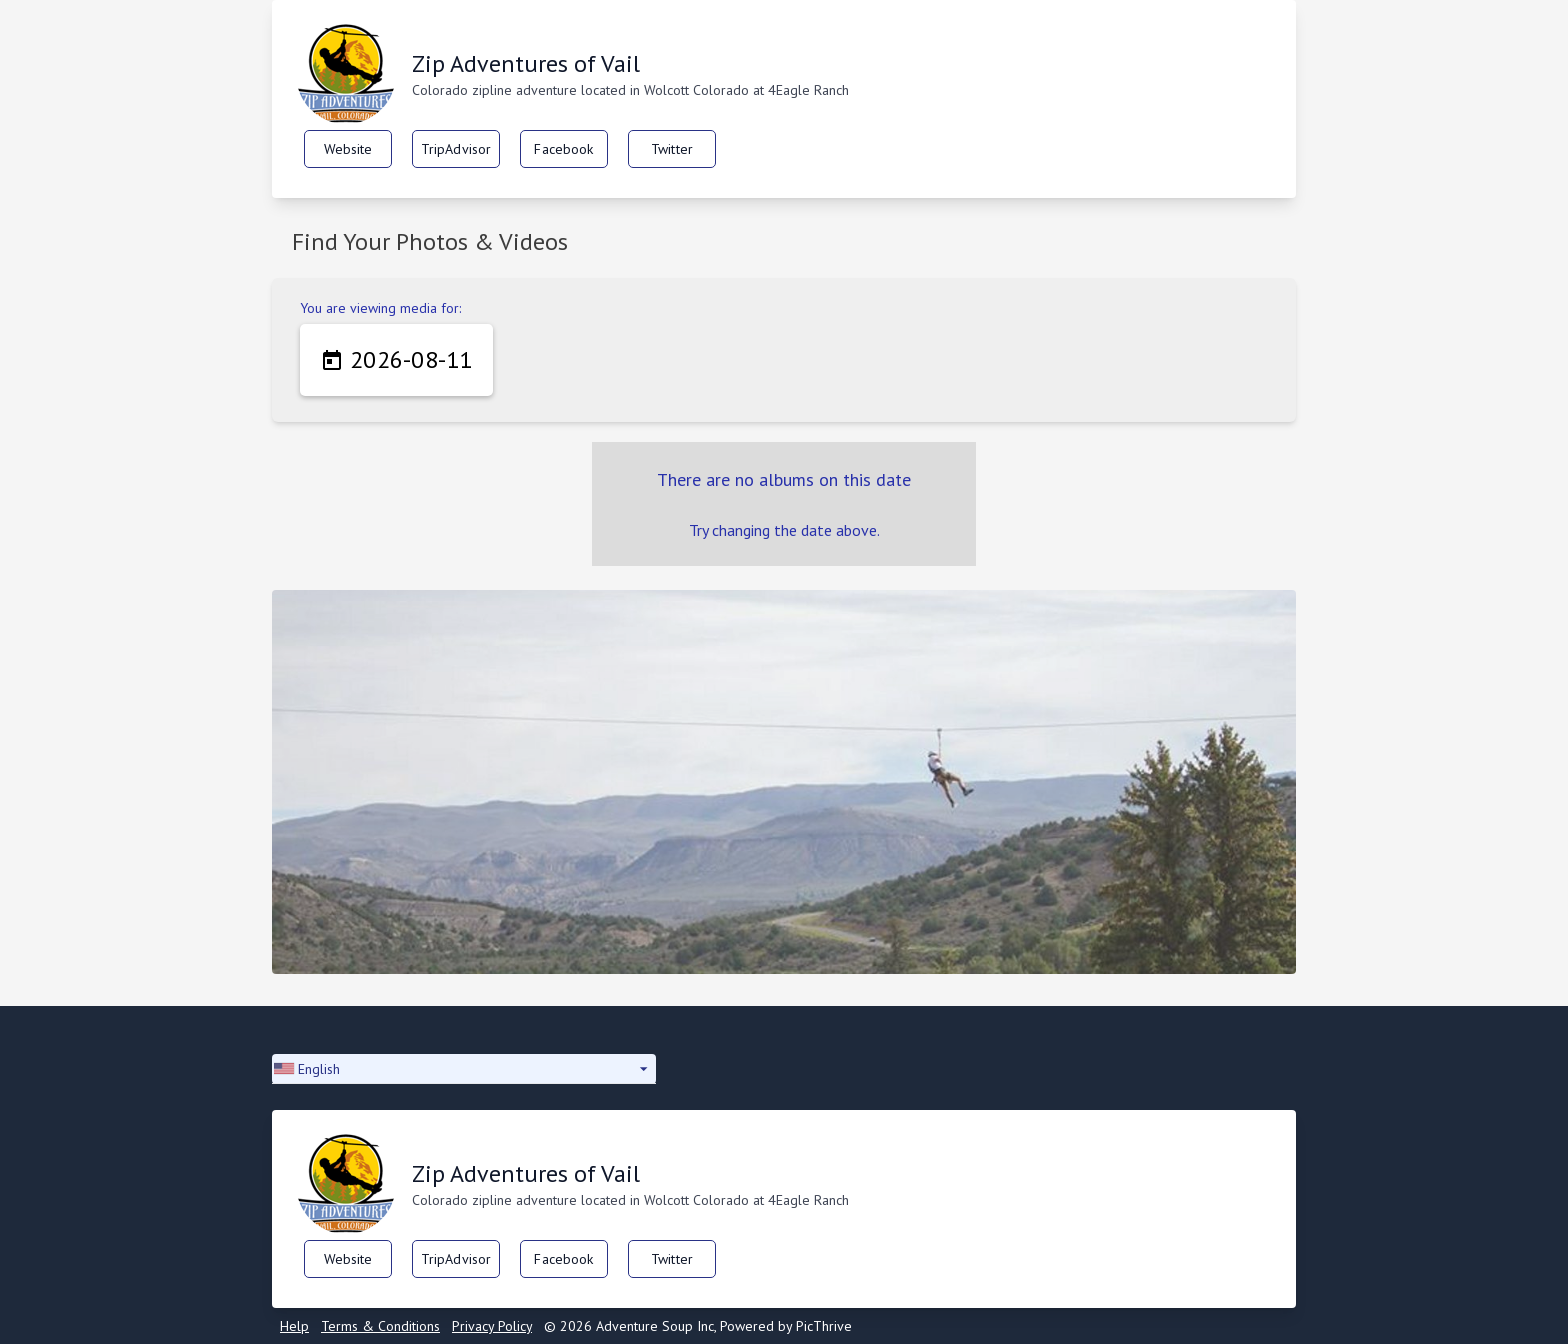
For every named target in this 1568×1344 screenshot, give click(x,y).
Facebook (563, 149)
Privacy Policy (492, 1326)
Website (348, 149)
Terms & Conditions (380, 1326)
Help (294, 1326)
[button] (464, 1069)
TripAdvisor (456, 149)
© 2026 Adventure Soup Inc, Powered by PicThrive (698, 1326)
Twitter (672, 149)
